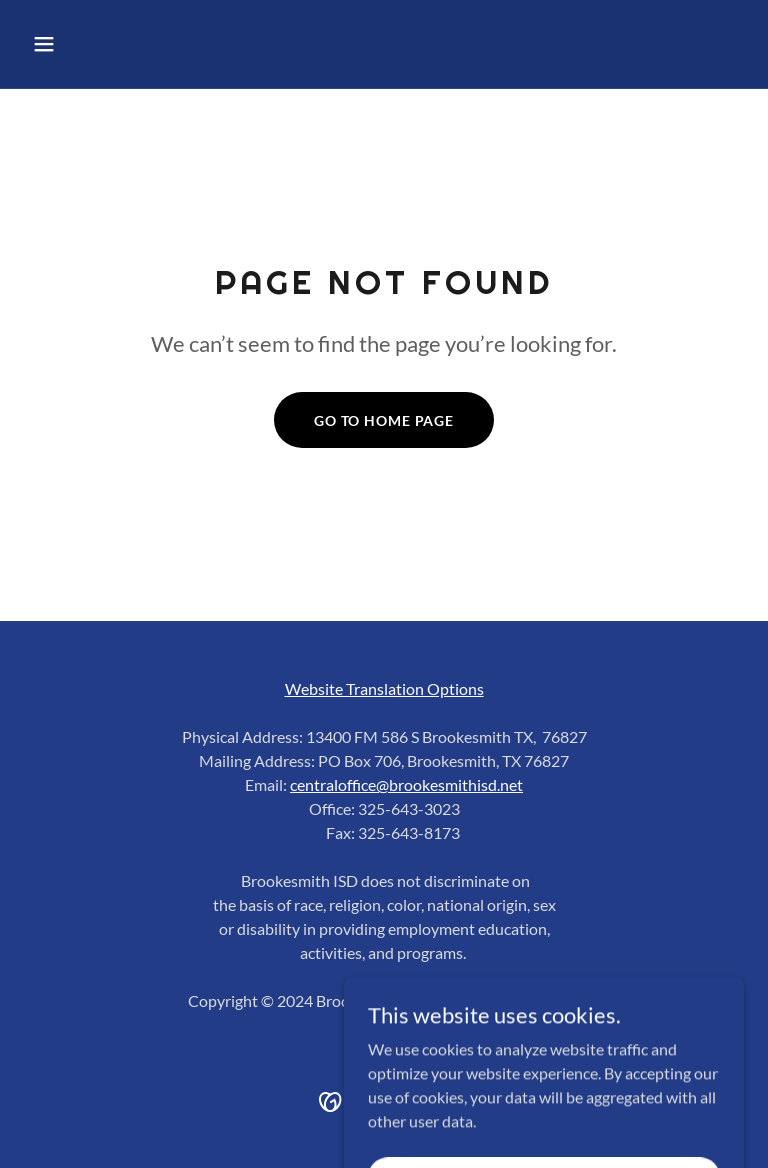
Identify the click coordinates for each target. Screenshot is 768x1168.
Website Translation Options (384, 688)
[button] (106, 44)
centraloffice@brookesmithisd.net (406, 784)
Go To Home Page (384, 420)
